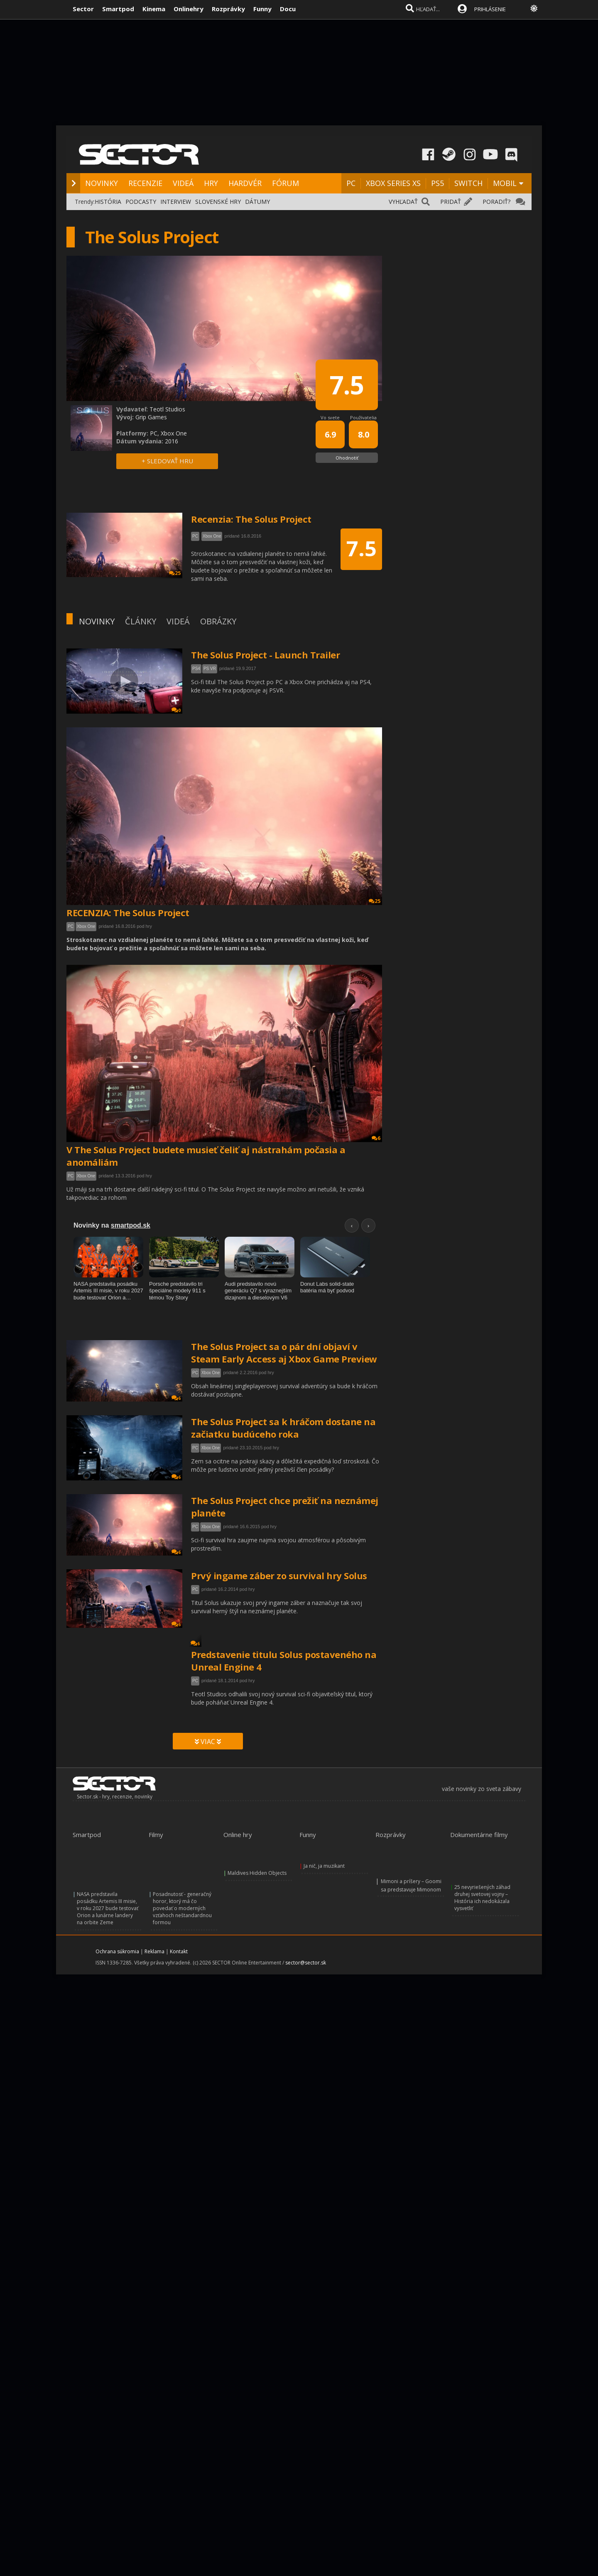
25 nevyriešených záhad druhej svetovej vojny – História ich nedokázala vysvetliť (482, 1898)
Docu (288, 9)
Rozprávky (228, 9)
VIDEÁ (183, 183)
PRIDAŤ (450, 201)
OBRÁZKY (218, 621)
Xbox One (86, 926)
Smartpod (118, 9)
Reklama (154, 1951)
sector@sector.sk (305, 1962)
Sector (83, 9)
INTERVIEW (175, 201)
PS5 (437, 183)
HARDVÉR (245, 183)
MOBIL (505, 183)
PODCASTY (140, 201)
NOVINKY (101, 183)
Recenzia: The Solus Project (251, 519)
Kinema (153, 9)
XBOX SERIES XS (393, 183)
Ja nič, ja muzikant (324, 1865)
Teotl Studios (167, 409)
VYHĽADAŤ (403, 201)
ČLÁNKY (140, 621)
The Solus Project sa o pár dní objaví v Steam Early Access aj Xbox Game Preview (284, 1352)
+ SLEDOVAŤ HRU (167, 461)
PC (350, 183)
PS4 (196, 668)
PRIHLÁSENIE (490, 9)
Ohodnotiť (347, 458)
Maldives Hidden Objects (257, 1872)
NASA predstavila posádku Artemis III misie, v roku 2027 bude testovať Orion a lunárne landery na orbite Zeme (107, 1908)
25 (374, 901)
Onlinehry (188, 9)
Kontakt (179, 1951)
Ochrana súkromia (117, 1951)
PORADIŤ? (496, 201)
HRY (211, 183)
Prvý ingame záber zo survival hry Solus (279, 1575)
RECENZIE (145, 183)
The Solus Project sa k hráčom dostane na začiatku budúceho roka (283, 1427)
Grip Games (151, 417)
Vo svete (330, 417)
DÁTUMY (257, 201)
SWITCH (468, 183)
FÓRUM (285, 183)
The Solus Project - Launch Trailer (265, 654)
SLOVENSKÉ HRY (218, 201)
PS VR (209, 668)
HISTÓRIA (108, 201)
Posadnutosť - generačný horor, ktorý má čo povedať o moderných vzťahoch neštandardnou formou (182, 1908)
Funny (262, 9)
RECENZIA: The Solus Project (127, 912)
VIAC (208, 1741)
